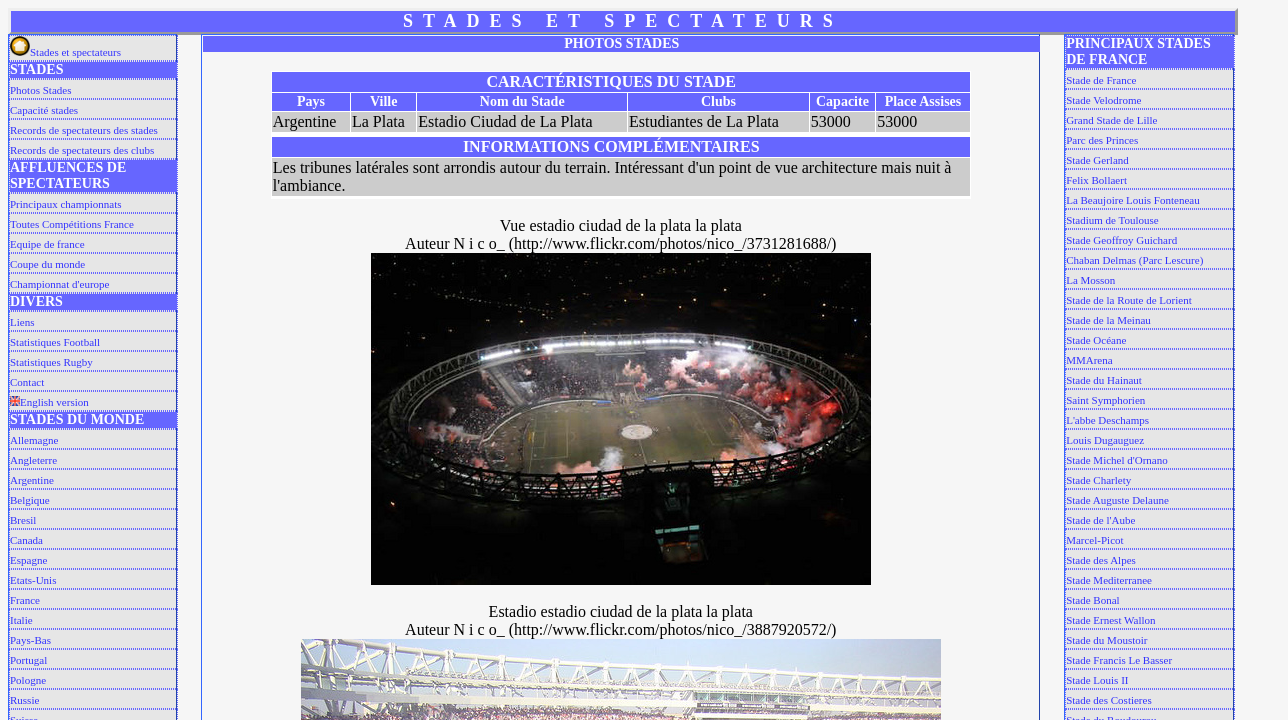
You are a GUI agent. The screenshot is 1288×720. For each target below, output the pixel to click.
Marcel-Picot (1094, 540)
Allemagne (34, 440)
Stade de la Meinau (1108, 320)
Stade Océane (1096, 340)
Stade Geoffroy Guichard (1121, 240)
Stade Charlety (1098, 480)
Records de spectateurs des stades (84, 130)
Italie (21, 620)
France (25, 600)
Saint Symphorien (1105, 400)
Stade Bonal (1092, 600)
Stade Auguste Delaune (1117, 500)
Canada (26, 540)
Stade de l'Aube (1100, 520)
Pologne (28, 680)
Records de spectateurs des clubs (82, 150)
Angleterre (33, 460)
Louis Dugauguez (1105, 440)
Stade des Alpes (1101, 560)
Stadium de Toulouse (1112, 220)
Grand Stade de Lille (1111, 120)
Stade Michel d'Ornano (1117, 460)
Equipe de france (47, 244)
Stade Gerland (1097, 160)
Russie (24, 700)
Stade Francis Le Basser (1119, 660)
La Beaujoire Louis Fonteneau (1133, 200)
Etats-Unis (33, 580)
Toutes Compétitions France (72, 224)
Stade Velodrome (1103, 100)
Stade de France (1101, 80)
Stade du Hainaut (1104, 380)
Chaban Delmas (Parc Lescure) (1134, 260)
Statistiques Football (55, 342)
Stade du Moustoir (1106, 640)
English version (49, 402)
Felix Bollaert (1096, 180)
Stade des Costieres (1109, 700)
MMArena (1089, 360)
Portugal (28, 660)
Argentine (32, 480)
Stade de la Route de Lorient (1129, 300)
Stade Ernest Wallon (1110, 620)
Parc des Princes (1102, 140)
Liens (22, 322)
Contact (27, 382)
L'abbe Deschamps (1107, 420)
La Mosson (1090, 280)
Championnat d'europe (59, 284)
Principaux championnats (66, 204)
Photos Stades (40, 90)
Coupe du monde (47, 264)
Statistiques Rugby (51, 362)
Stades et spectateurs (65, 52)
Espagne (28, 560)
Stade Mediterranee (1109, 580)
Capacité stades (44, 110)
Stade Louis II (1097, 680)
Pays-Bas (30, 640)
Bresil (23, 520)
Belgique (30, 500)
